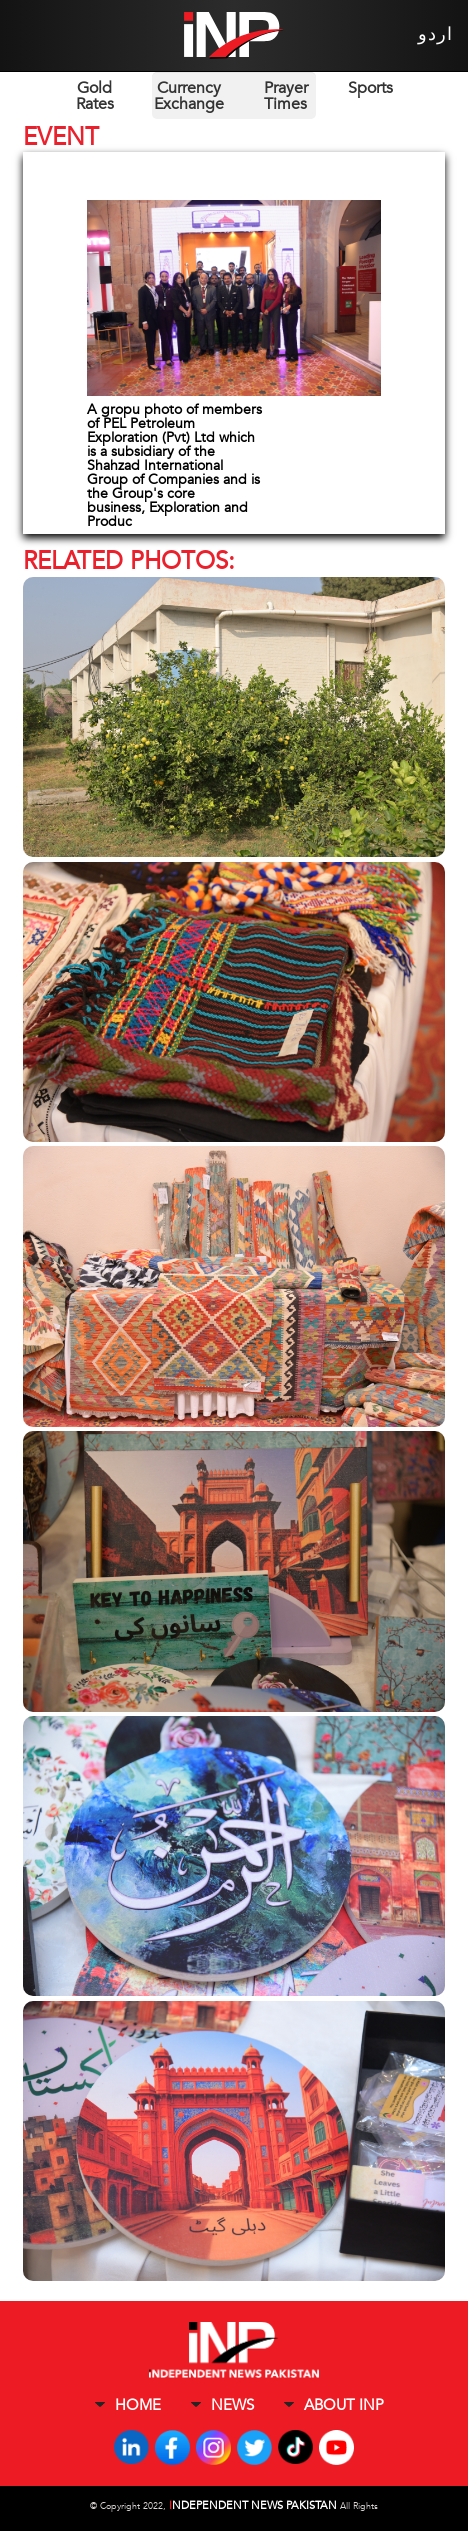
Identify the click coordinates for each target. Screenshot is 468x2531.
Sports (370, 88)
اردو (435, 34)
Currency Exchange (189, 96)
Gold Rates (95, 96)
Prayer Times (286, 96)
